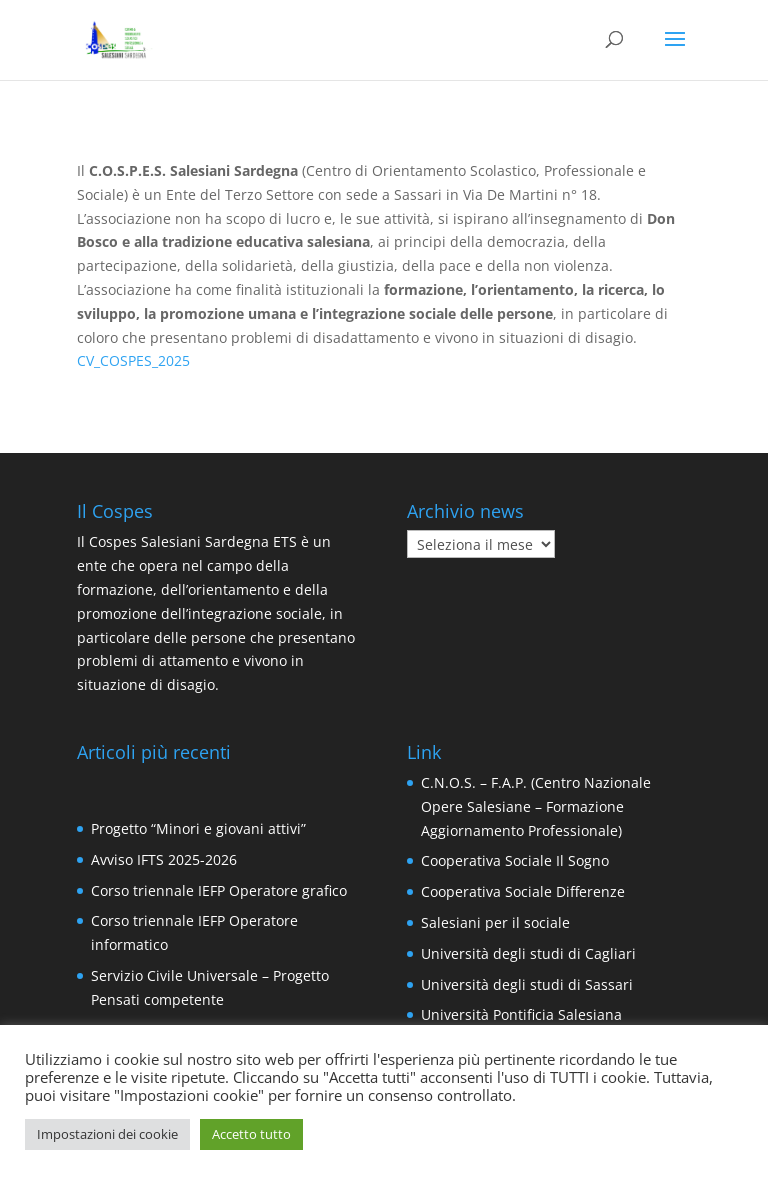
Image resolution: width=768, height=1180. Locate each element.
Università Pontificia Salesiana (521, 1014)
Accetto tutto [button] (251, 1134)
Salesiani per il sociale (495, 922)
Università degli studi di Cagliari (528, 953)
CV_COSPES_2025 (133, 360)
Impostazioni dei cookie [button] (107, 1134)
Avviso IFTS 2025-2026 (164, 859)
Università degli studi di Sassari (527, 984)
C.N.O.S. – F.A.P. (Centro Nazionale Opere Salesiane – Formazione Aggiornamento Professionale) (536, 806)
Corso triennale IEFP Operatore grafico (219, 890)
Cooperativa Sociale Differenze (523, 891)
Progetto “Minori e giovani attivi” (198, 828)
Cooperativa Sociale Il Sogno (515, 860)
